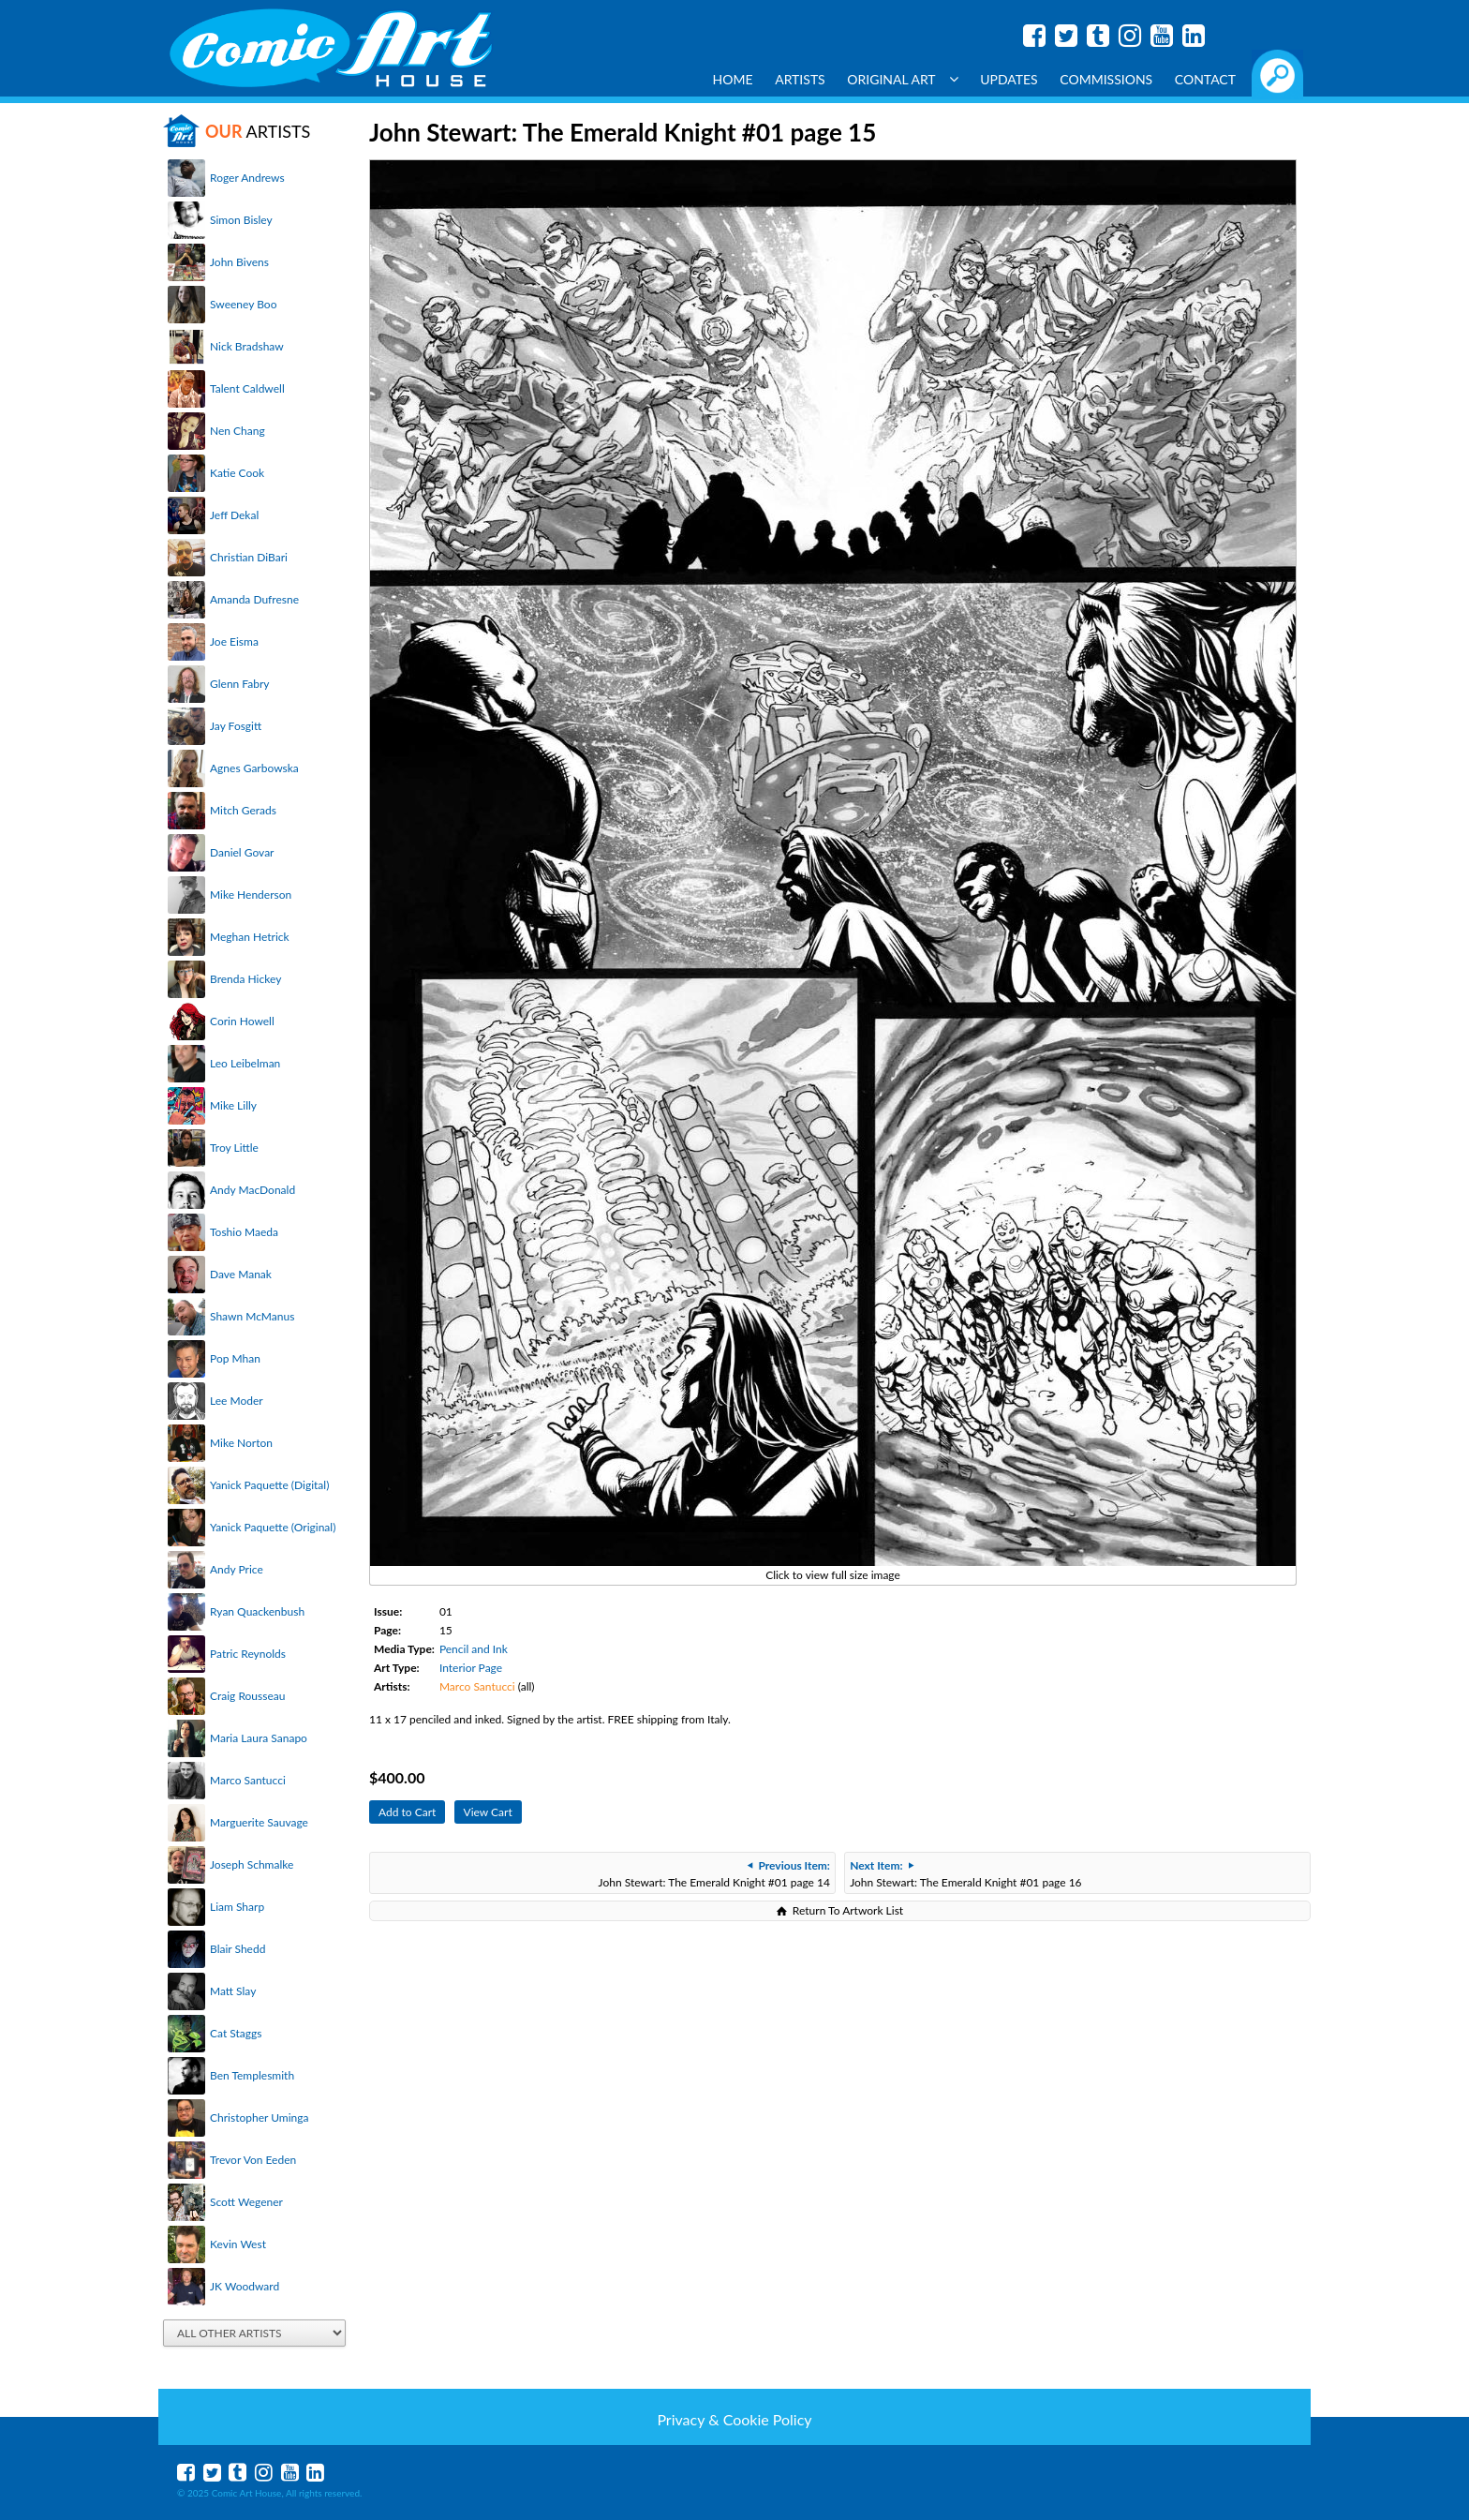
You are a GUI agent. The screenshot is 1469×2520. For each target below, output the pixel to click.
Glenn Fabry (240, 684)
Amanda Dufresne (254, 599)
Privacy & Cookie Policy (734, 2419)
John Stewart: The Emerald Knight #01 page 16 (965, 1873)
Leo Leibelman (245, 1063)
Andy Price (236, 1569)
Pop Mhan (235, 1358)
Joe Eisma (234, 641)
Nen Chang (237, 431)
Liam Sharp (237, 1907)
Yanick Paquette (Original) (272, 1527)
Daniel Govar (242, 852)
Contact (1205, 79)
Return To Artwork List (848, 1910)
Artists (800, 79)
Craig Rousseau (247, 1696)
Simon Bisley (241, 220)
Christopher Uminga (259, 2117)
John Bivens (239, 262)
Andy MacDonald (252, 1190)
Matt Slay (233, 1991)
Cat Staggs (235, 2033)
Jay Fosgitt (235, 726)
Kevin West (238, 2244)
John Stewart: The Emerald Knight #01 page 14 (714, 1873)
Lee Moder (236, 1401)
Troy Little (234, 1148)
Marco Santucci (248, 1780)
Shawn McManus (252, 1316)
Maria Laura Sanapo (258, 1738)
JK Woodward (244, 2286)
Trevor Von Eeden (253, 2160)
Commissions (1106, 79)
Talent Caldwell (247, 388)
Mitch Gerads (243, 810)
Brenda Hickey (245, 979)
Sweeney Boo (243, 304)
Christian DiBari (249, 557)
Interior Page (470, 1668)
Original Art (902, 79)
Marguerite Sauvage (259, 1822)
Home (733, 79)
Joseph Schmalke (251, 1864)
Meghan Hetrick (249, 937)
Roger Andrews (247, 178)
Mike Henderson (250, 894)
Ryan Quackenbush (257, 1611)
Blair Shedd (237, 1949)
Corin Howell (242, 1021)
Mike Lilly (233, 1105)
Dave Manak (241, 1274)
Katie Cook (237, 473)
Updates (1009, 79)
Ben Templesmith (252, 2075)
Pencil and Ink (473, 1649)
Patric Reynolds (248, 1654)
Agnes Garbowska (254, 768)
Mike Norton (241, 1443)
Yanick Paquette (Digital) (269, 1485)
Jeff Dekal (234, 515)
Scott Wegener (246, 2202)
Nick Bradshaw (247, 346)
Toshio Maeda (244, 1232)
